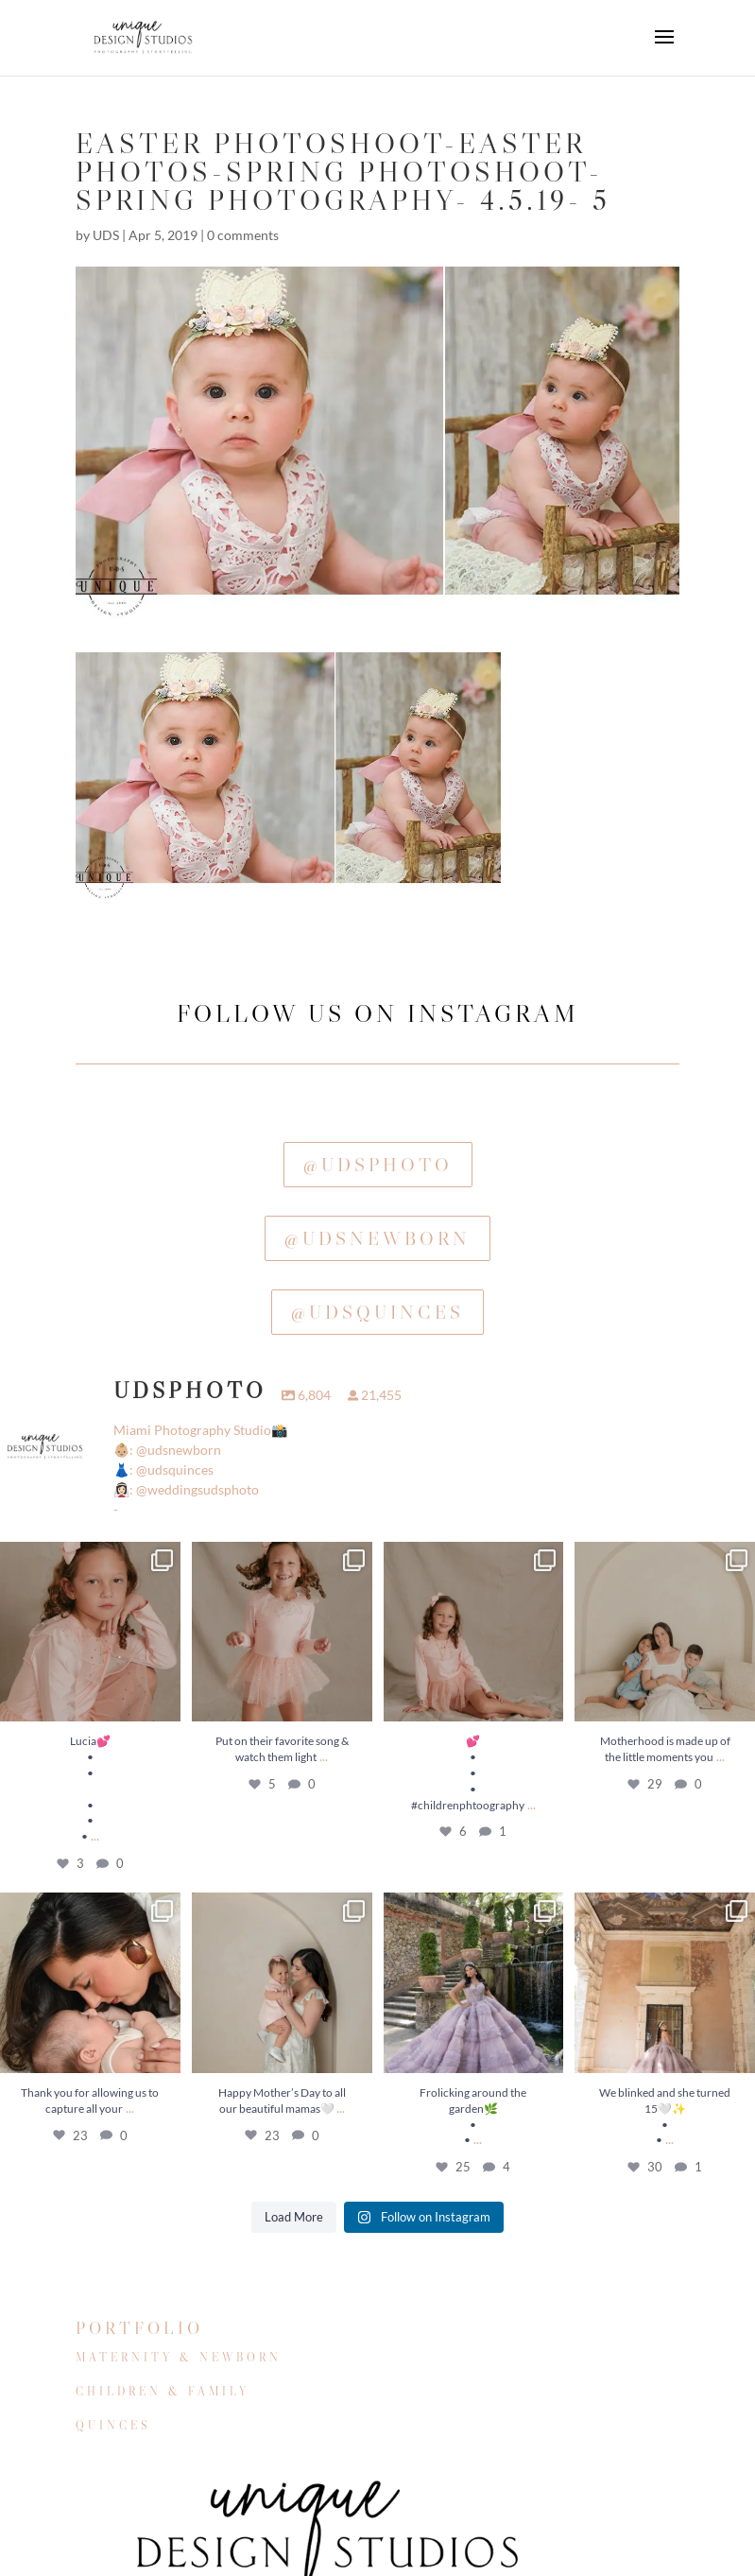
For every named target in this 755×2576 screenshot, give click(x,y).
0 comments (243, 235)
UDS (106, 235)
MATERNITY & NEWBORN (179, 2357)
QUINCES (113, 2425)
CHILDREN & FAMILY (162, 2391)
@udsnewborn (377, 1238)
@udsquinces (377, 1312)
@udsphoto (378, 1164)
